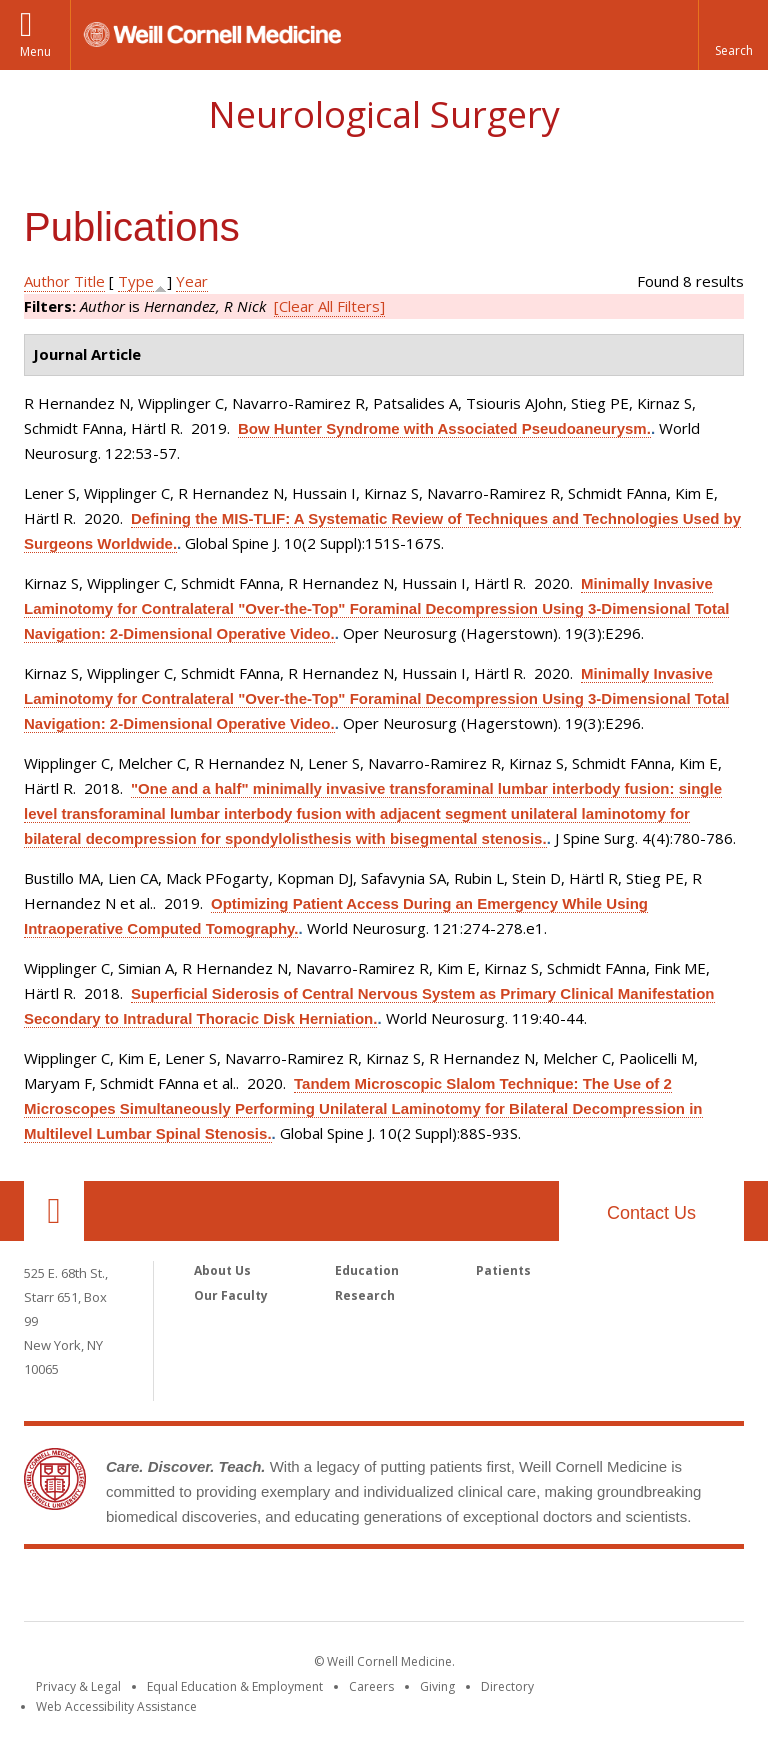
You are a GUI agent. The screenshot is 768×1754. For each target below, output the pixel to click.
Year (192, 281)
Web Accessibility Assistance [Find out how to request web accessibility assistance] (116, 1706)
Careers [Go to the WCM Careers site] (371, 1686)
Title (89, 281)
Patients (503, 1270)
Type (136, 281)
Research (365, 1295)
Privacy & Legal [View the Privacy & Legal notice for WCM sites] (78, 1686)
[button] (733, 35)
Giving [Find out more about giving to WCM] (437, 1686)
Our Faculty (231, 1295)
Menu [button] (35, 51)
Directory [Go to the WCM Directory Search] (507, 1686)
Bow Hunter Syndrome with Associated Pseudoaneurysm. (444, 428)
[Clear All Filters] (329, 306)
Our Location (54, 1211)
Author (47, 281)
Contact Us (651, 1213)
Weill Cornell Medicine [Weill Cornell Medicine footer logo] (384, 1589)
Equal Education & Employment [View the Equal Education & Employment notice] (235, 1686)
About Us (222, 1270)
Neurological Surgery (384, 114)
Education (367, 1270)
